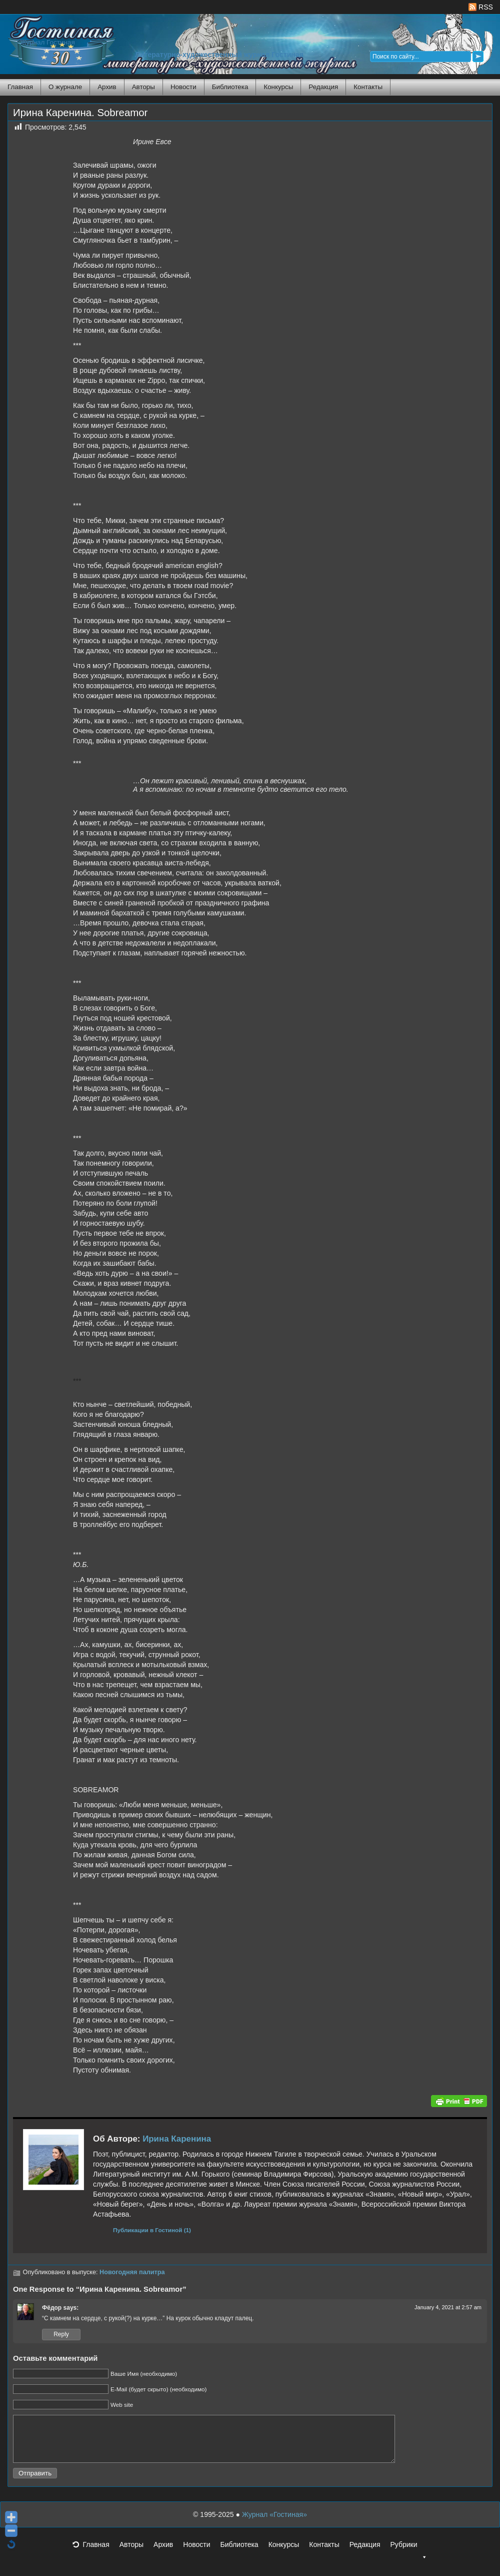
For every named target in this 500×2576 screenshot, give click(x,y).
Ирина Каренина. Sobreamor (80, 112)
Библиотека (230, 87)
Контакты (368, 87)
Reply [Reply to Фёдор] (61, 2334)
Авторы (143, 87)
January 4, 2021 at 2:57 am (448, 2307)
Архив (107, 87)
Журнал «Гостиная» (274, 2523)
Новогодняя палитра (132, 2272)
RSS (480, 7)
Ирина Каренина (176, 2139)
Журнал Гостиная (47, 42)
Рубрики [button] (408, 2556)
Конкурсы (278, 87)
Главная (20, 87)
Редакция (323, 87)
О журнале (65, 87)
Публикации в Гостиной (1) (152, 2230)
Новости (183, 87)
